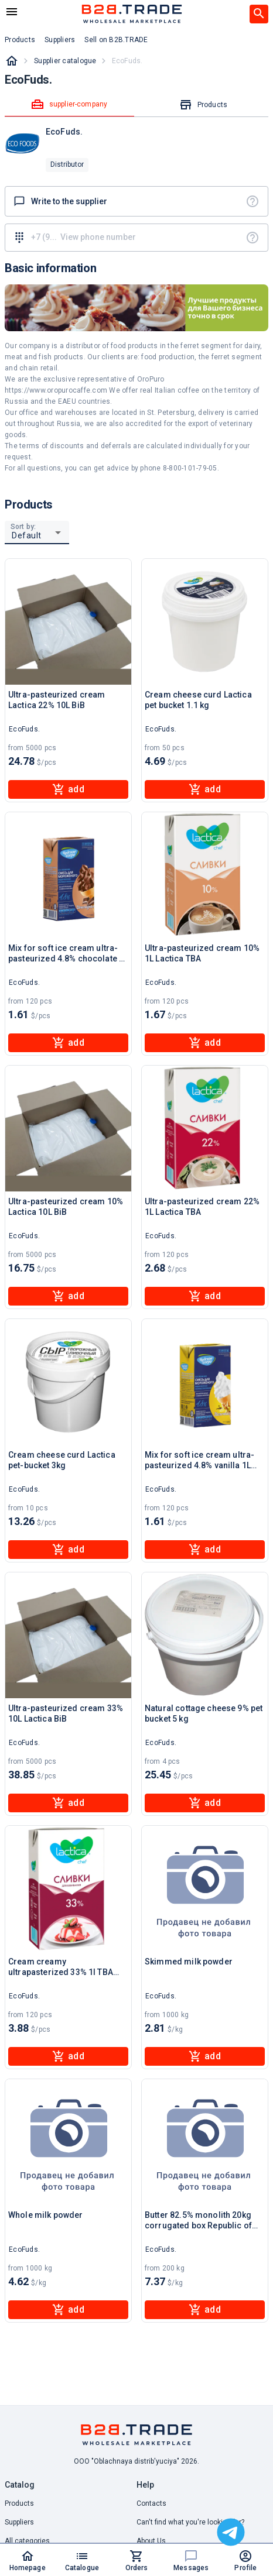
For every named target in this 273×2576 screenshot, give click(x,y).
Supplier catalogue (65, 61)
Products (19, 2503)
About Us (151, 2541)
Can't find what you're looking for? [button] (190, 2522)
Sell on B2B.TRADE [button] (116, 40)
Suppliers (19, 2522)
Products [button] (20, 40)
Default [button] (27, 535)
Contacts (151, 2503)
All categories (27, 2541)
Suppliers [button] (60, 40)
